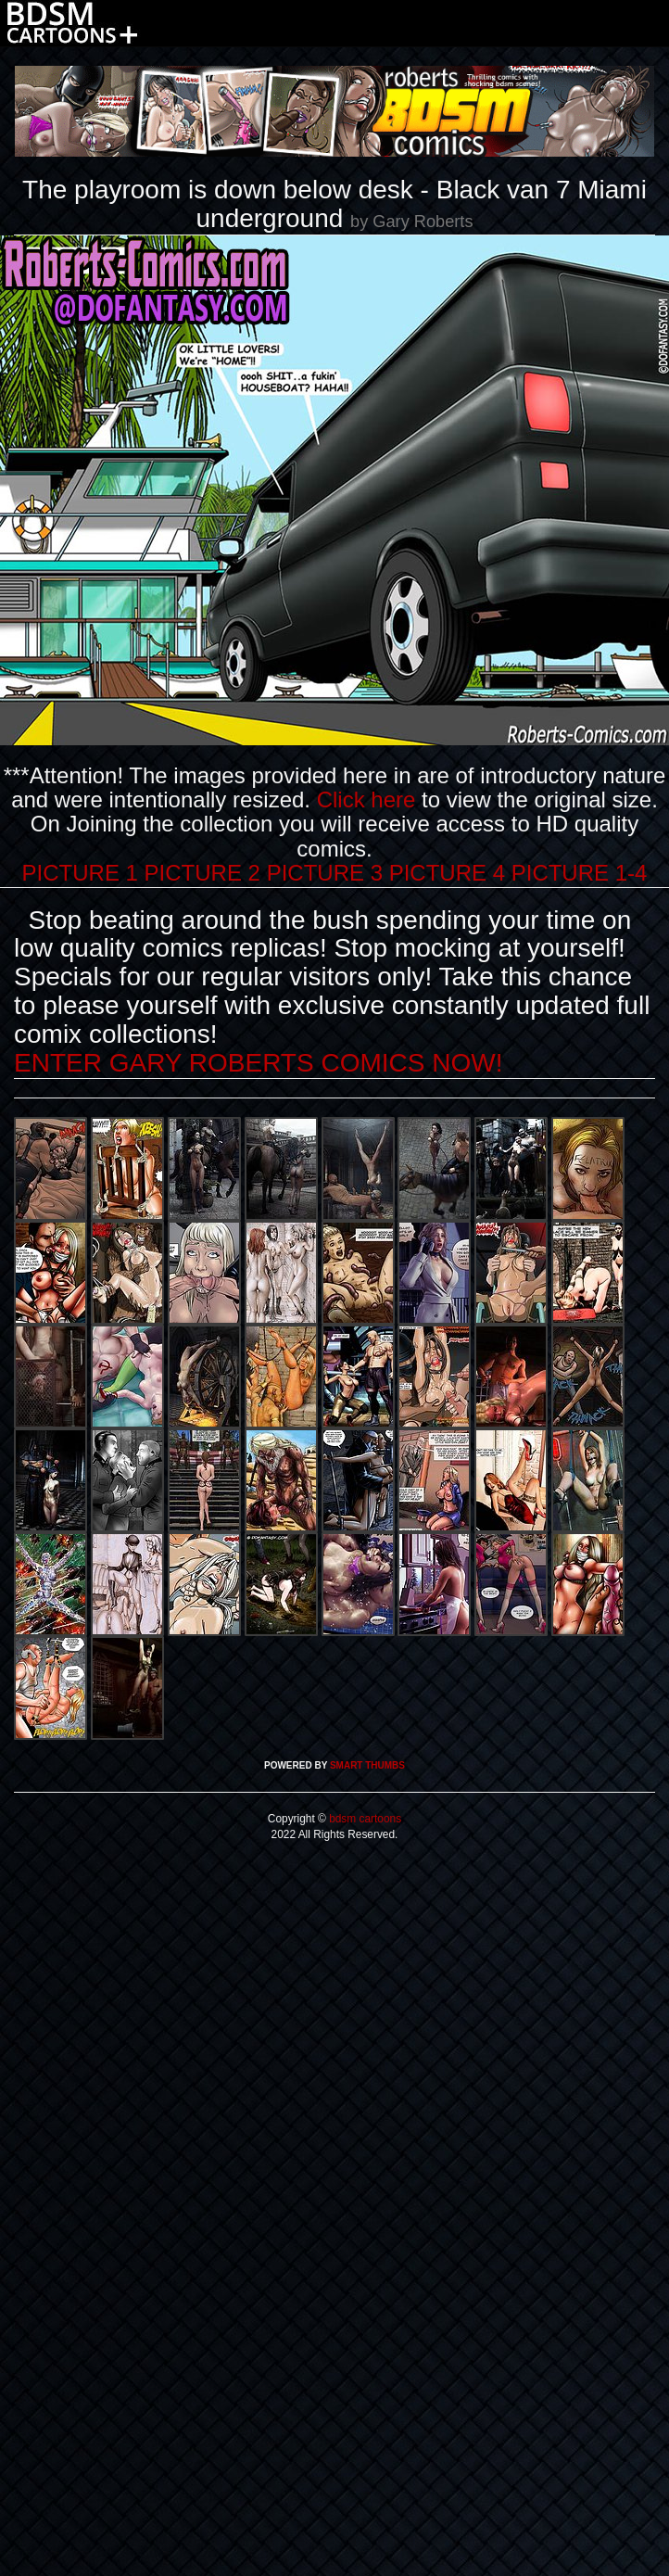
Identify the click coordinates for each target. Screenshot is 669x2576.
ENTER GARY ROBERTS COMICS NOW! (258, 1062)
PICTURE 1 (80, 872)
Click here (366, 799)
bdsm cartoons (363, 1818)
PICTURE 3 (325, 872)
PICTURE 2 (202, 872)
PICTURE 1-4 (579, 872)
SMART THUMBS (367, 1765)
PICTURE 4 (447, 872)
